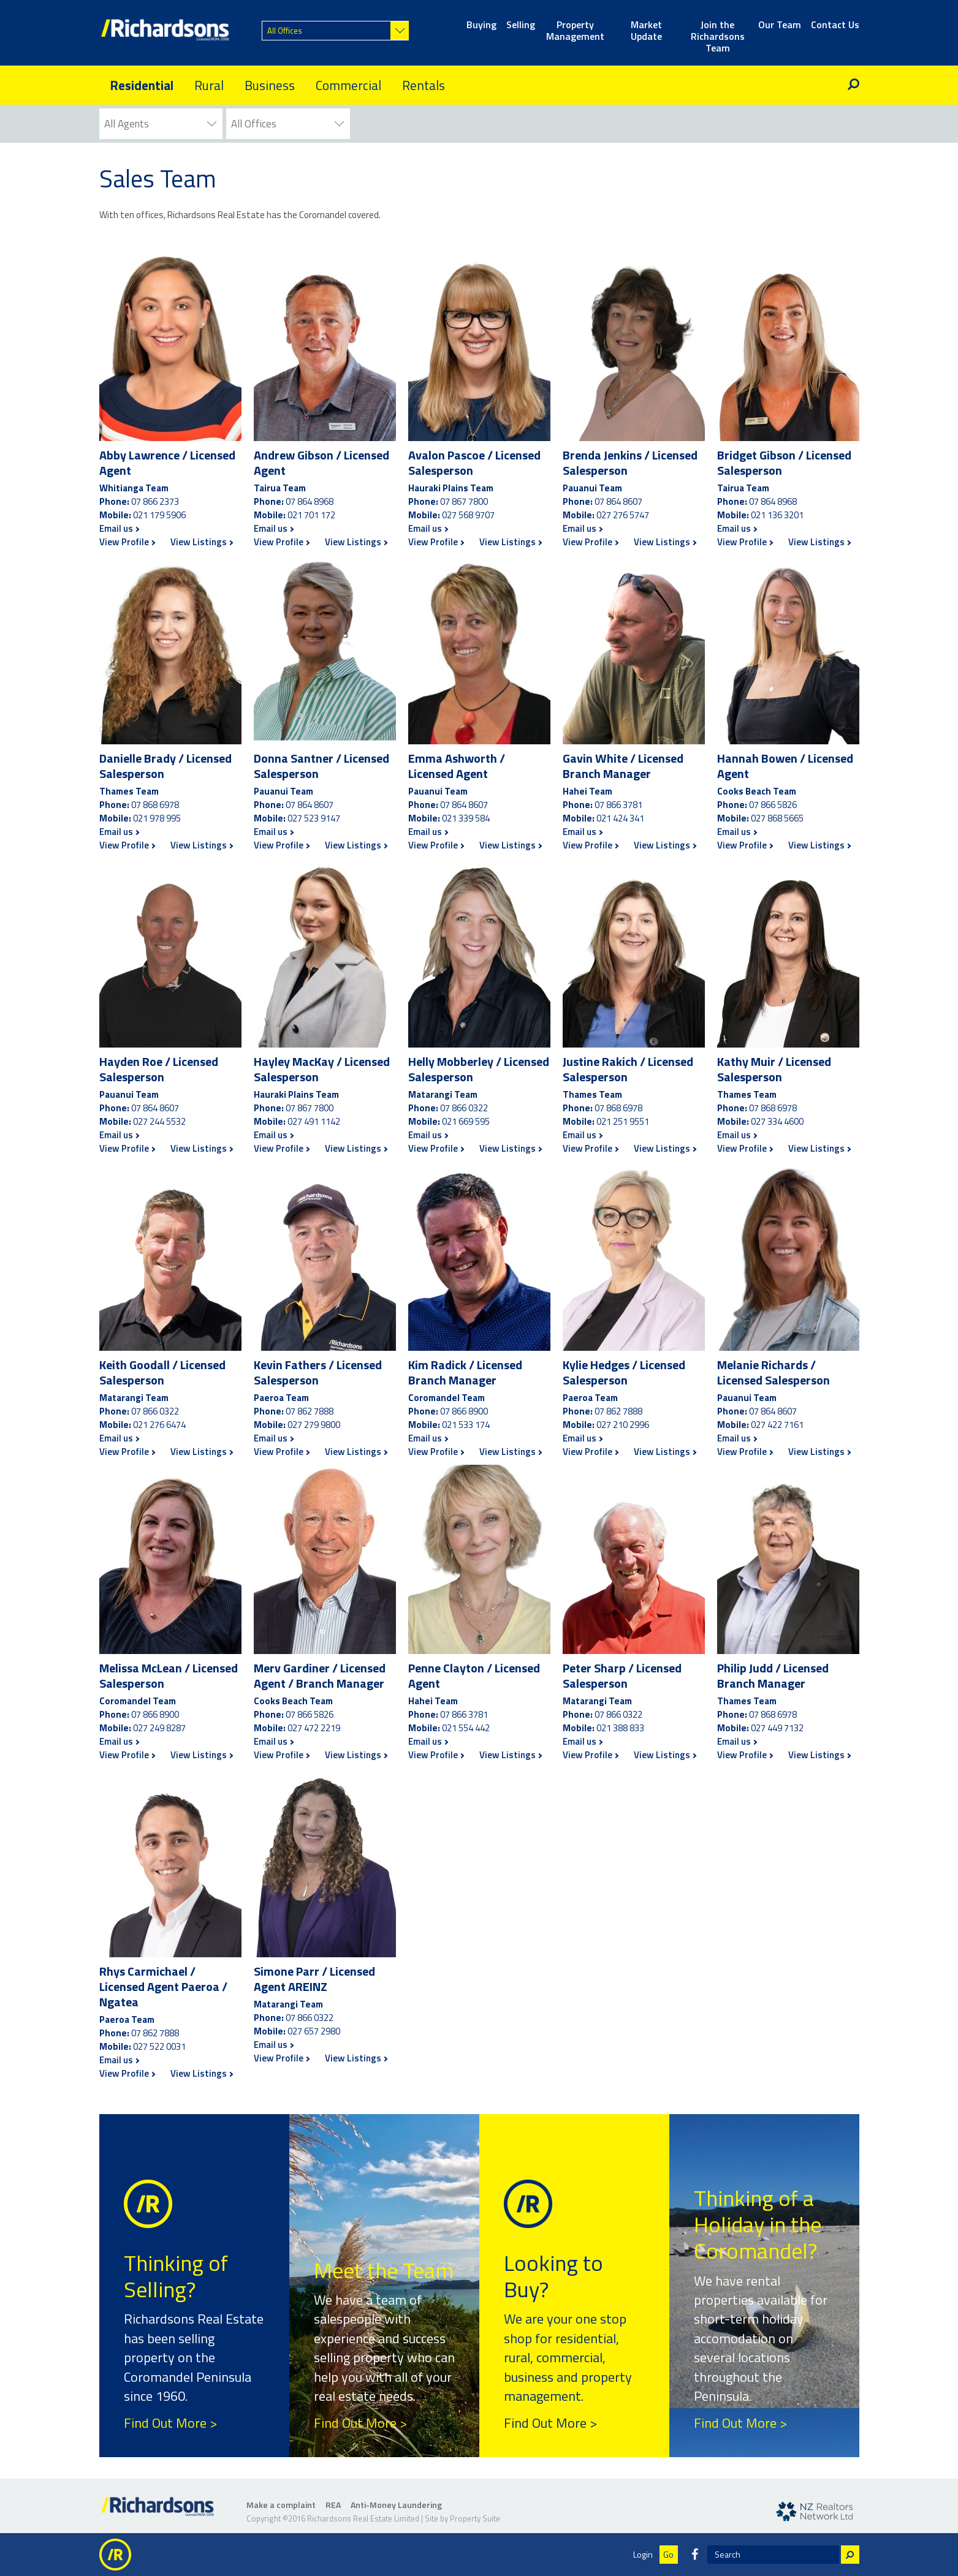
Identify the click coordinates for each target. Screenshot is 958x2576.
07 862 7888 (309, 1411)
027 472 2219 (313, 1728)
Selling (520, 25)
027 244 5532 (159, 1121)
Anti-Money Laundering (396, 2504)
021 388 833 (620, 1728)
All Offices (284, 31)
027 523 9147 (313, 818)
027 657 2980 (313, 2031)
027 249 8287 (159, 1728)
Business (270, 85)
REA (333, 2504)
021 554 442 (466, 1728)
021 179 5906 (159, 515)
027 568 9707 (468, 515)
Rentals (423, 85)
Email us (119, 528)
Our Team (779, 25)
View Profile (126, 542)
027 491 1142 (313, 1121)
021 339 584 (466, 818)
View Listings (201, 542)
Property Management (575, 31)
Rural (209, 85)
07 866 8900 (464, 1411)
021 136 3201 (777, 515)
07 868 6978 (155, 805)
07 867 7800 (464, 501)
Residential (141, 85)
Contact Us (835, 25)
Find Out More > (170, 2422)
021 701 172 (311, 515)
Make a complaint (281, 2504)
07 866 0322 (464, 1108)
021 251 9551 (622, 1121)
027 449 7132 (777, 1728)
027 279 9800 (313, 1425)
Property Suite (475, 2518)
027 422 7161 (777, 1425)
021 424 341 (620, 818)
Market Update (646, 31)
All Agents (126, 124)
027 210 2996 (622, 1425)
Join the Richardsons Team (718, 31)
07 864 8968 (309, 501)
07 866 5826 (773, 805)
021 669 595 (466, 1121)
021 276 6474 (159, 1425)
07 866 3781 (618, 805)
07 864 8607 (618, 501)
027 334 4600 (777, 1121)
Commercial (348, 85)
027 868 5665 (777, 818)
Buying (481, 25)
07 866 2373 (155, 501)
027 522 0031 (159, 2046)
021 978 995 (157, 818)
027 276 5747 (622, 515)
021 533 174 (466, 1425)
